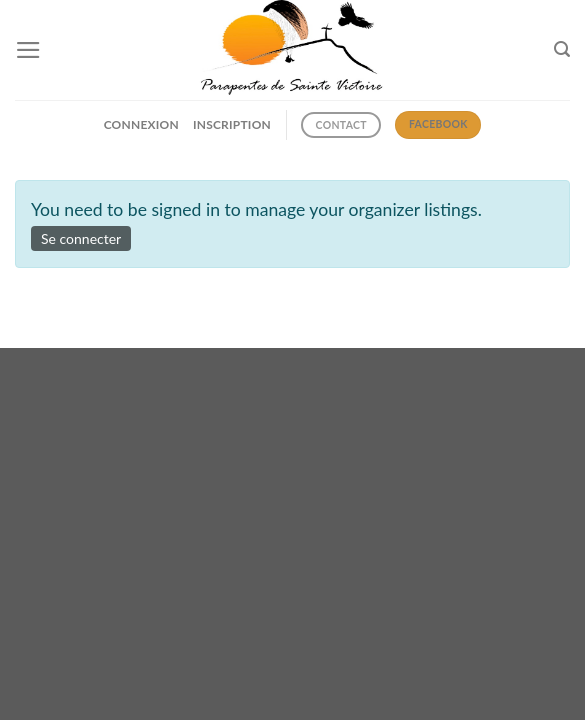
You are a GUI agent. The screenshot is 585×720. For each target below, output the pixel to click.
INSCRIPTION (232, 124)
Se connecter (81, 238)
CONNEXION (141, 124)
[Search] (562, 49)
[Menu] (28, 50)
